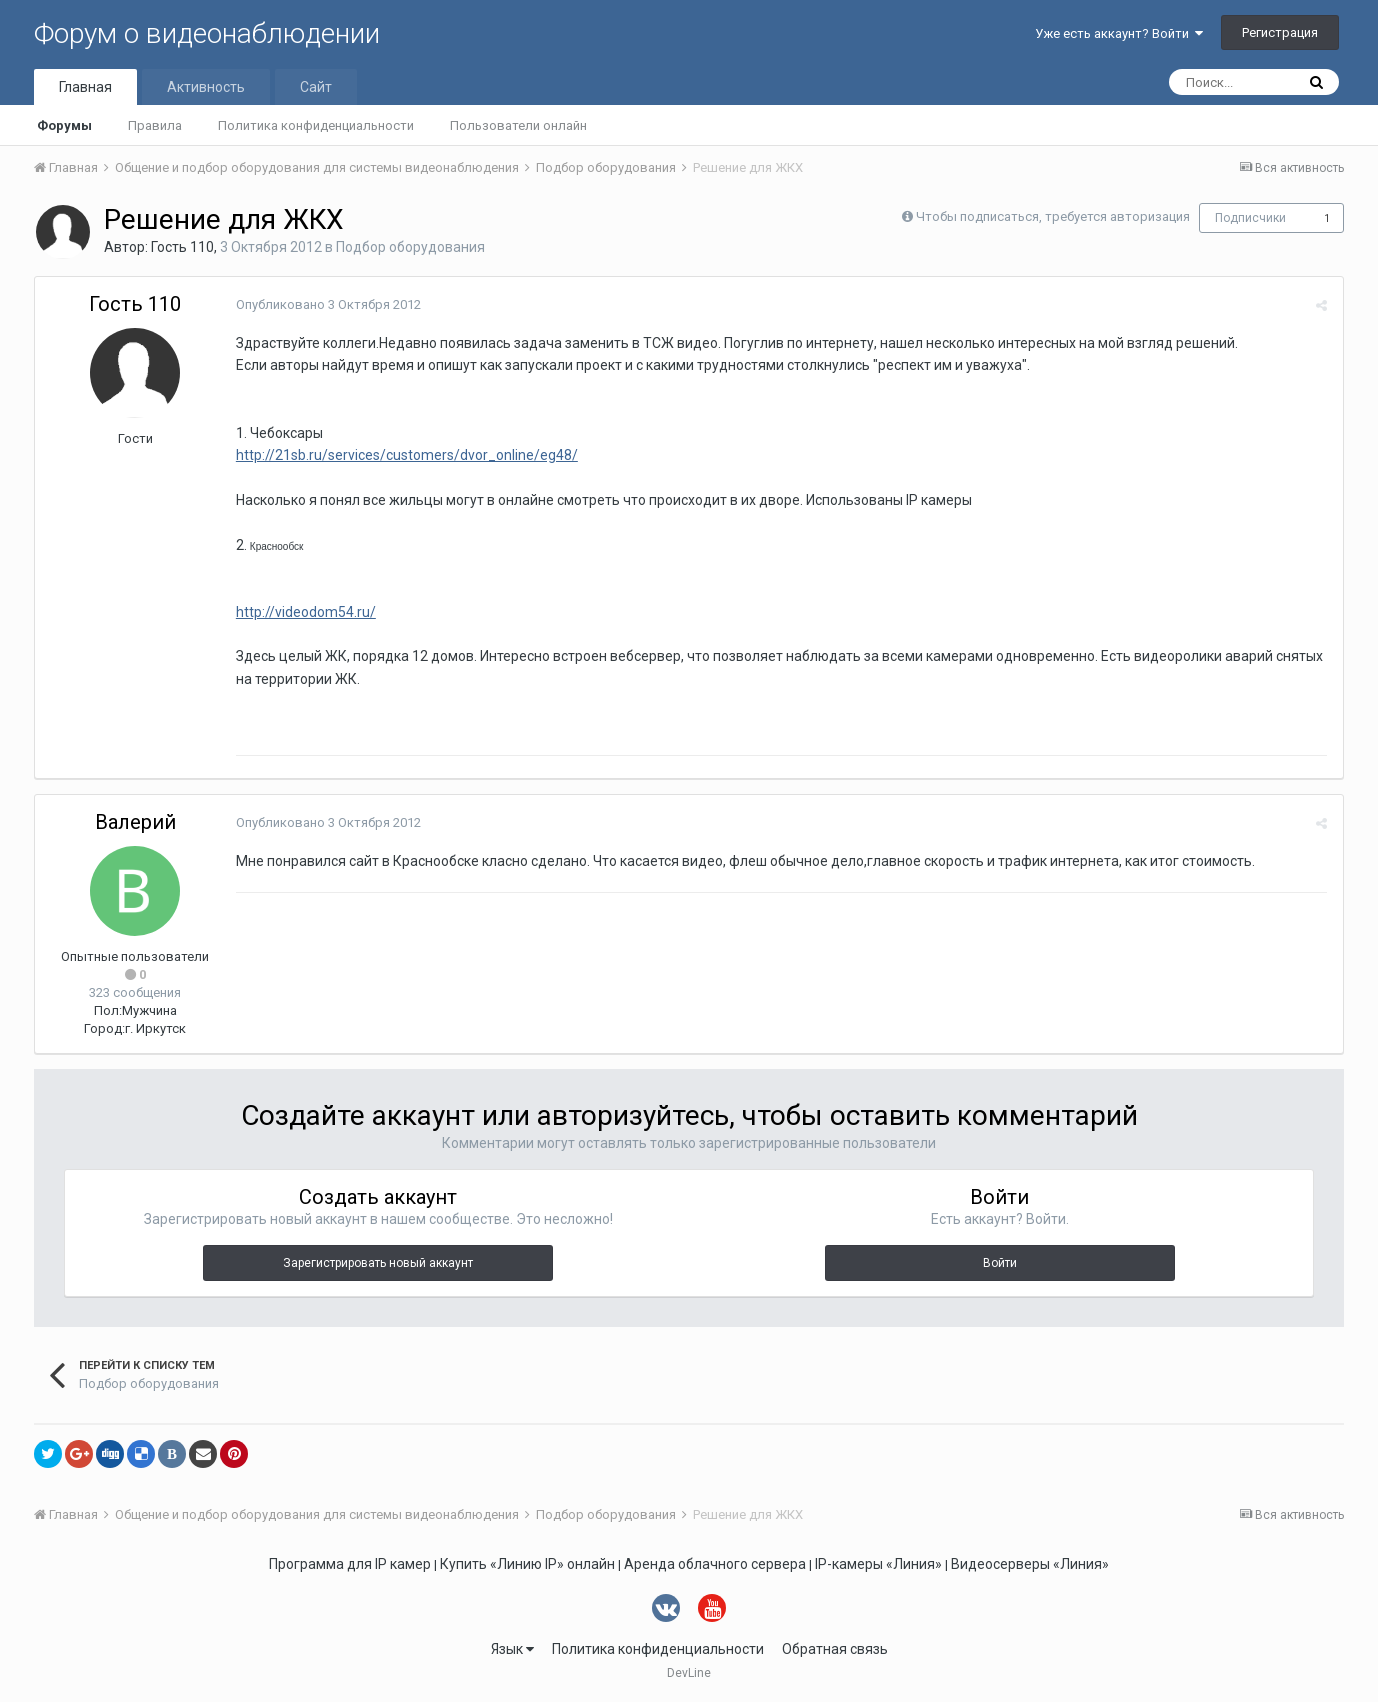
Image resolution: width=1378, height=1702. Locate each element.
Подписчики (1250, 218)
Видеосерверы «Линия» (1030, 1564)
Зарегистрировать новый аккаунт (378, 1263)
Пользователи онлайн (518, 125)
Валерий (135, 822)
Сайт (316, 87)
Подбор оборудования (410, 247)
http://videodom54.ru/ (305, 612)
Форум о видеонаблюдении (207, 33)
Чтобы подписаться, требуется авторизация (1053, 216)
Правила (155, 125)
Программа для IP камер (350, 1564)
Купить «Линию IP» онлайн (527, 1564)
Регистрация (1280, 32)
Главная (85, 87)
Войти (1000, 1263)
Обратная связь (835, 1649)
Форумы (64, 125)
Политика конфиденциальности (316, 125)
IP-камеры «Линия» (878, 1564)
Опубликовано (327, 304)
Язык (512, 1649)
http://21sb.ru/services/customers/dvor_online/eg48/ (406, 455)
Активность (206, 87)
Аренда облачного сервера (715, 1564)
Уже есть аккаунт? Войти (1119, 33)
